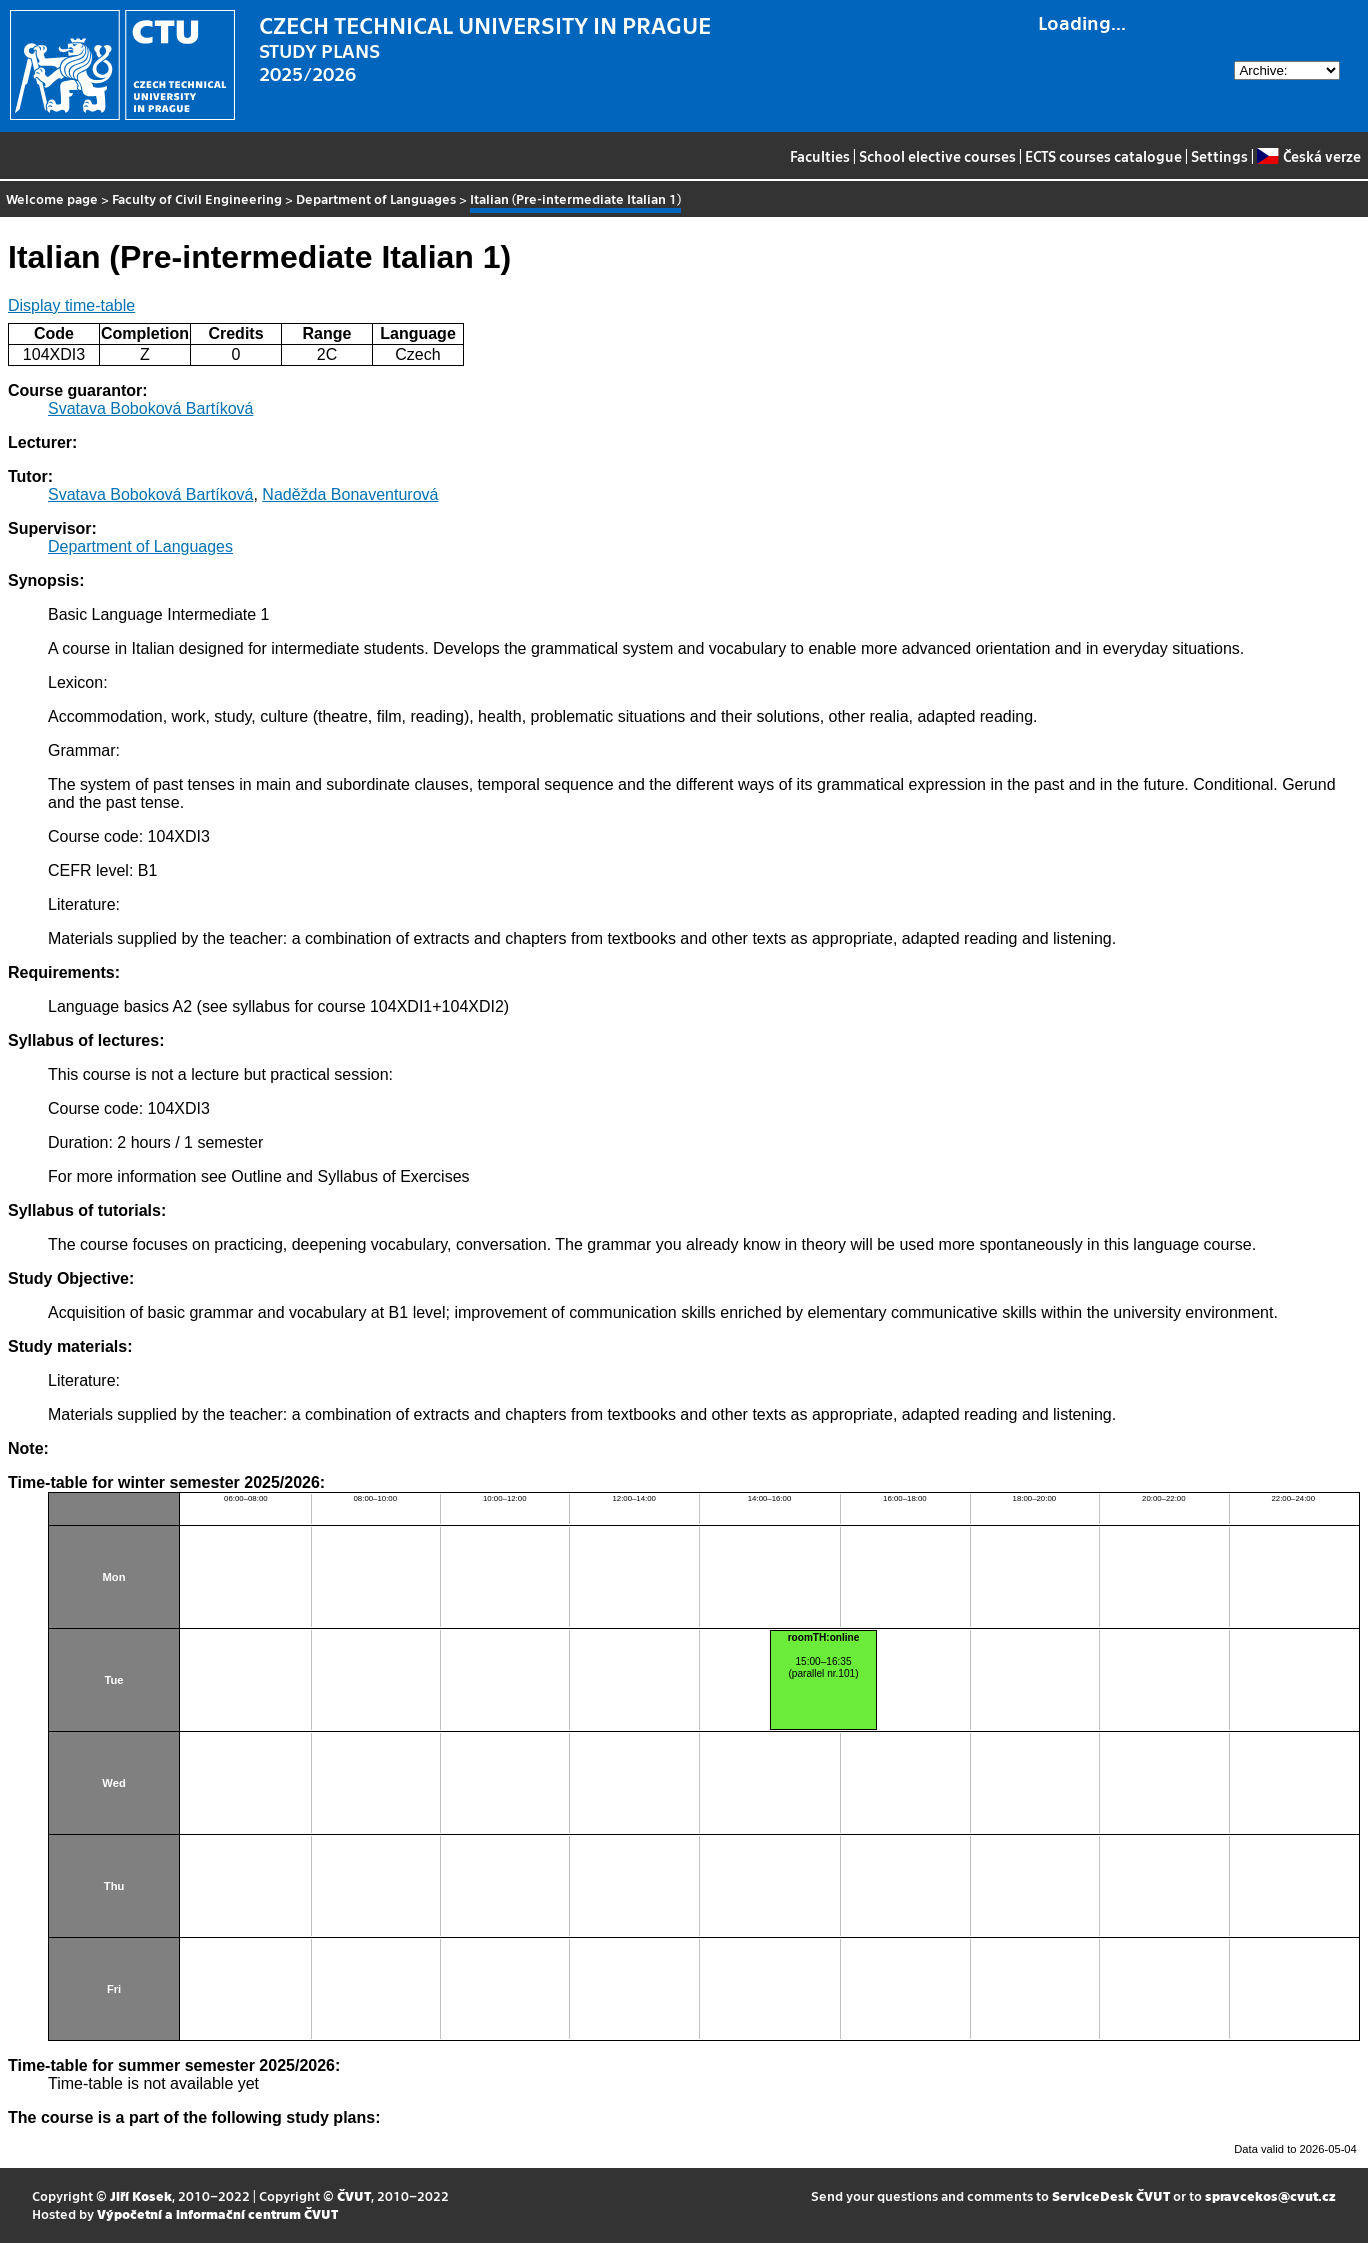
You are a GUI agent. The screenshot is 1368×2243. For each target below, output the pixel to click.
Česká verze (1308, 156)
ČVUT (354, 2195)
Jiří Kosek (141, 2195)
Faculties (820, 156)
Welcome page (52, 198)
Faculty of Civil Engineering (197, 198)
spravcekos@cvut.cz (1270, 2195)
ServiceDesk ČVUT (1111, 2195)
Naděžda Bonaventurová (350, 494)
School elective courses (937, 156)
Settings (1219, 156)
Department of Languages (376, 198)
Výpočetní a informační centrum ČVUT (217, 2213)
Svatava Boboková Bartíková (150, 408)
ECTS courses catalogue (1103, 156)
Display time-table (71, 305)
